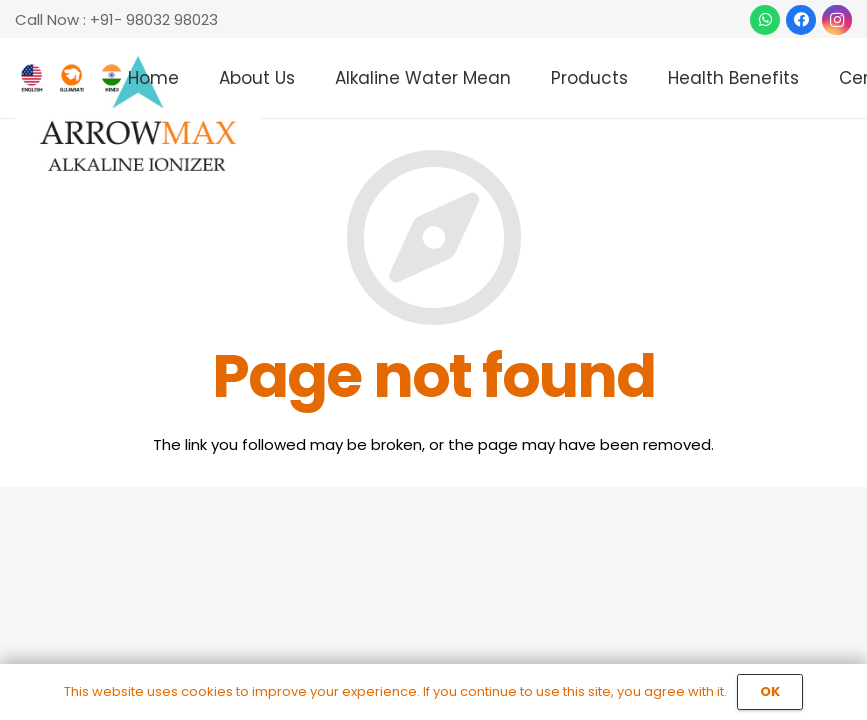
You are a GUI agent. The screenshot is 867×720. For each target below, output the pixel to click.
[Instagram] (837, 20)
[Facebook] (801, 20)
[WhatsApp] (765, 20)
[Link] (138, 115)
